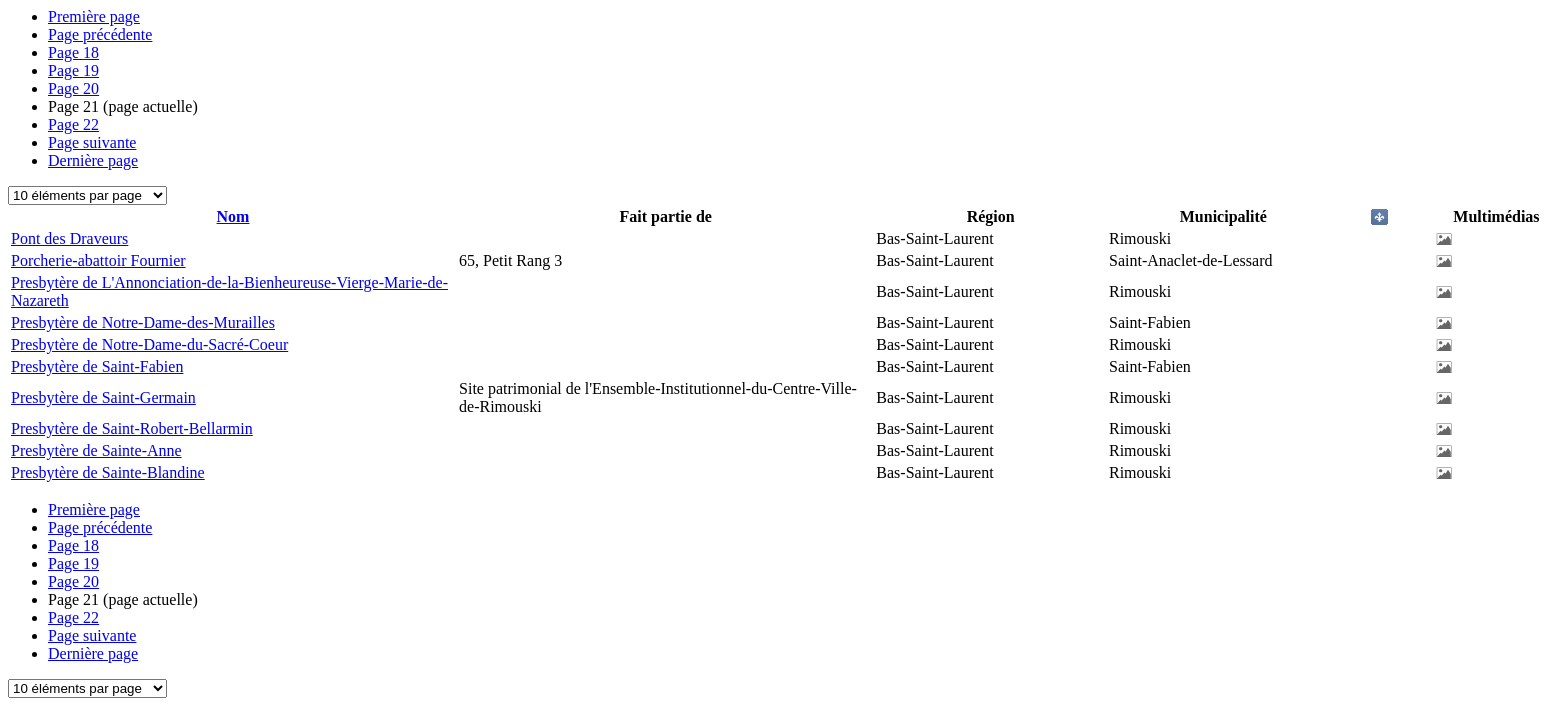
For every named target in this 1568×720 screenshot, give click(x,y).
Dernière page (93, 160)
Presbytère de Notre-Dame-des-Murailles (143, 322)
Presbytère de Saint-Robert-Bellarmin (132, 428)
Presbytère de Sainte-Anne (96, 450)
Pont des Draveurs (69, 238)
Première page (94, 16)
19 (73, 70)
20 (73, 88)
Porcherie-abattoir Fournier (98, 260)
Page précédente (100, 34)
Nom (233, 216)
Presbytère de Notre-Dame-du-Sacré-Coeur (149, 344)
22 (73, 124)
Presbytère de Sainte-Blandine (108, 472)
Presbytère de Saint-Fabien (97, 366)
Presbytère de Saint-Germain (103, 397)
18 (73, 52)
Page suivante (92, 142)
